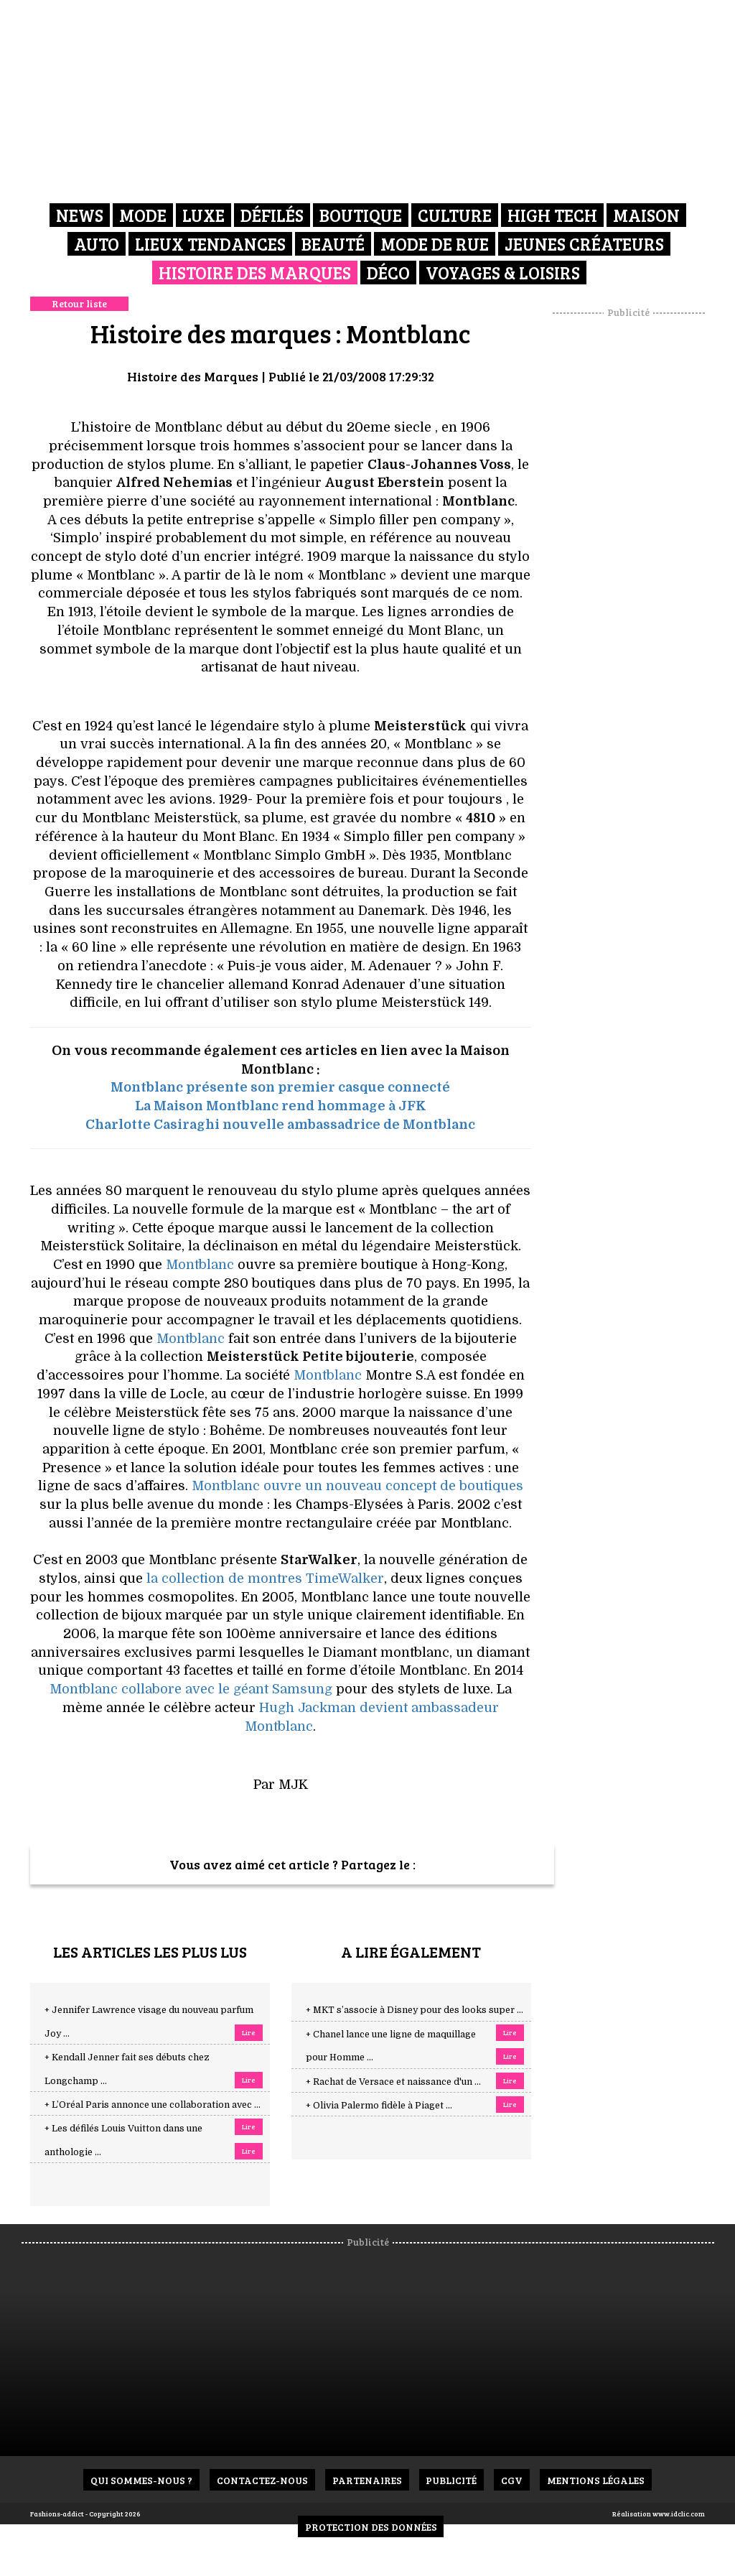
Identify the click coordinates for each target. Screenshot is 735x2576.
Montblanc (200, 1264)
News (79, 215)
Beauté (333, 244)
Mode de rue (434, 244)
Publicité (451, 2480)
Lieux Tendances (210, 244)
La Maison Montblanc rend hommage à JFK (280, 1106)
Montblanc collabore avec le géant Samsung (191, 1689)
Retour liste (79, 303)
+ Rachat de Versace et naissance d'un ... (393, 2082)
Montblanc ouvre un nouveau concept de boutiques (357, 1486)
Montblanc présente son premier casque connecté (280, 1087)
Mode (143, 215)
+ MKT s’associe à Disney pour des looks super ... (414, 2010)
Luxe (203, 215)
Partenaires (367, 2480)
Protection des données (371, 2527)
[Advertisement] (644, 535)
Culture (455, 215)
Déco (388, 272)
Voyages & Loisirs (503, 272)
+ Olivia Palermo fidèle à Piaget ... (379, 2106)
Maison (646, 215)
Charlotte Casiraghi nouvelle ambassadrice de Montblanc (280, 1124)
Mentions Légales (596, 2480)
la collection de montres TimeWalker (265, 1578)
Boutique (360, 215)
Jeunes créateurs (584, 244)
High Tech (552, 215)
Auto (96, 244)
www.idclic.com (678, 2513)
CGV (512, 2480)
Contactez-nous (262, 2480)
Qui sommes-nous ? (141, 2480)
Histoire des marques (255, 272)
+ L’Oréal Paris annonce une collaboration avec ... (153, 2105)
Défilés (272, 215)
